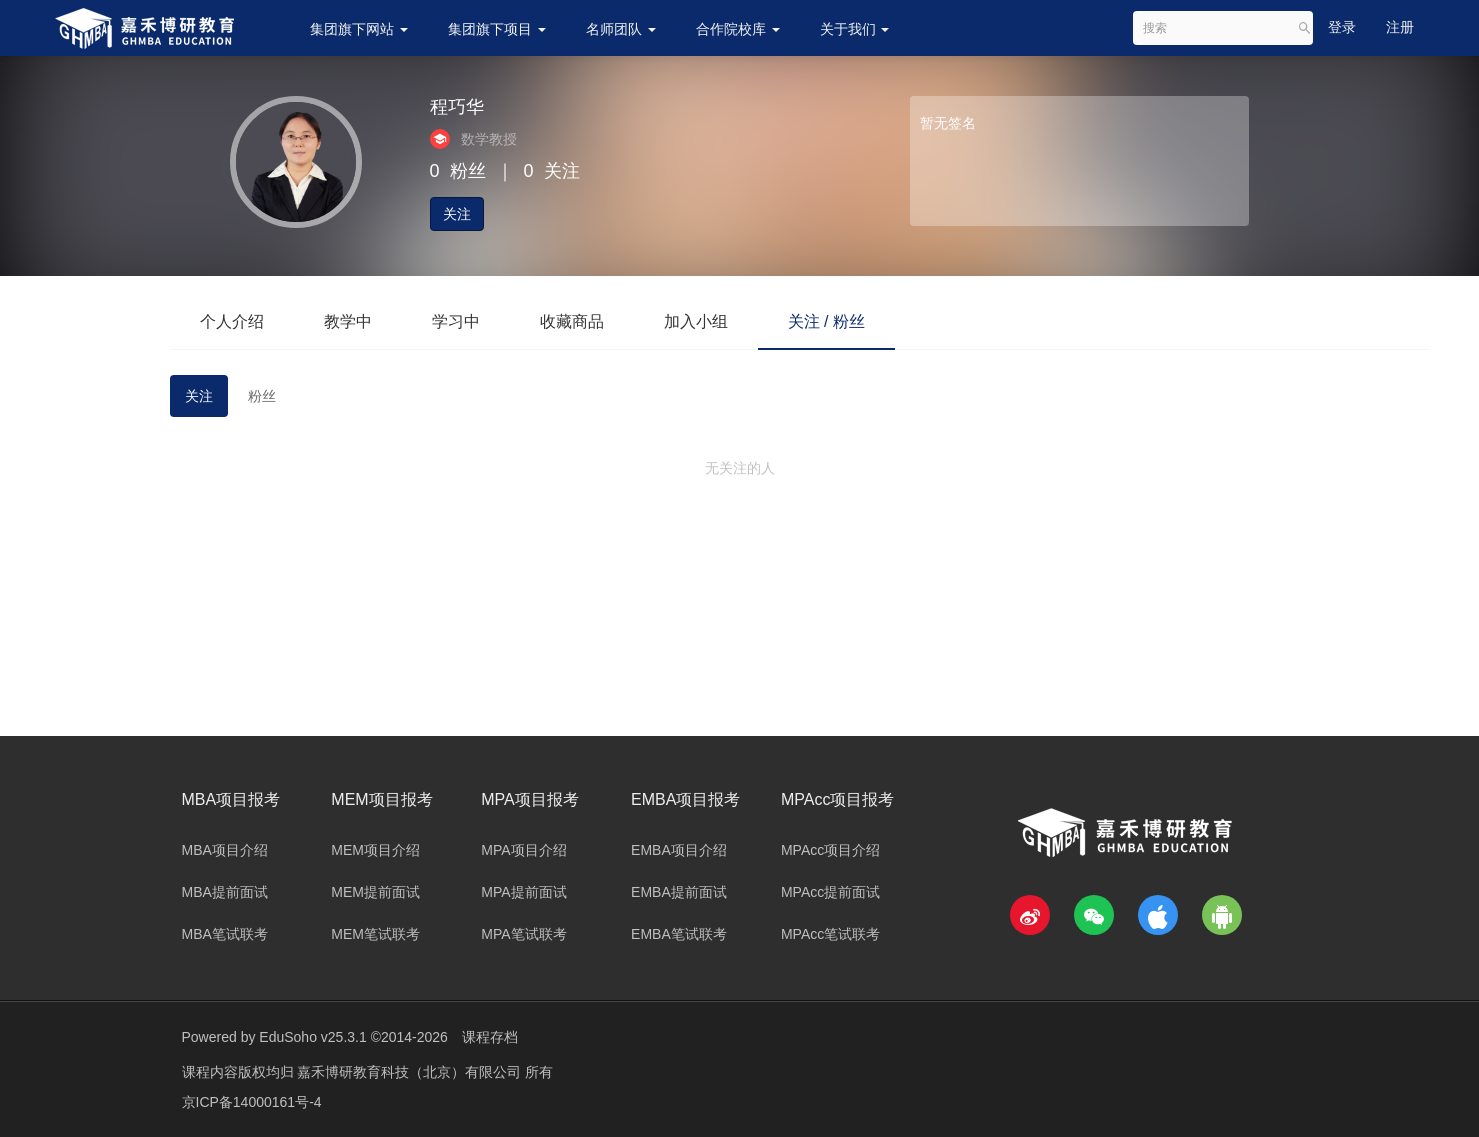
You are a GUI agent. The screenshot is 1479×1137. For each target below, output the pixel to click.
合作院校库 (738, 29)
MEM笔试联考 (375, 934)
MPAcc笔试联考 (830, 934)
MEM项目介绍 (375, 850)
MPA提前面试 (523, 892)
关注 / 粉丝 (826, 321)
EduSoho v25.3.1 (312, 1037)
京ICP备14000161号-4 (252, 1102)
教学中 (348, 321)
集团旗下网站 (359, 29)
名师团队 (621, 29)
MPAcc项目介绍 (830, 850)
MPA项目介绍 (523, 850)
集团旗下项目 (497, 29)
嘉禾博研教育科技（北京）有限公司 (411, 1072)
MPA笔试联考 (523, 934)
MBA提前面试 (225, 892)
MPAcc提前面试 (830, 892)
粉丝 (262, 396)
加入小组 (696, 321)
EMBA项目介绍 (679, 850)
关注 (457, 214)
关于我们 (855, 29)
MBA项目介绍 (225, 850)
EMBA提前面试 (679, 892)
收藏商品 (572, 321)
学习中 (456, 321)
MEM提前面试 (375, 892)
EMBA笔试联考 (679, 934)
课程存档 (490, 1037)
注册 (1400, 27)
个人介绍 (232, 321)
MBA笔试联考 (225, 934)
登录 (1342, 27)
